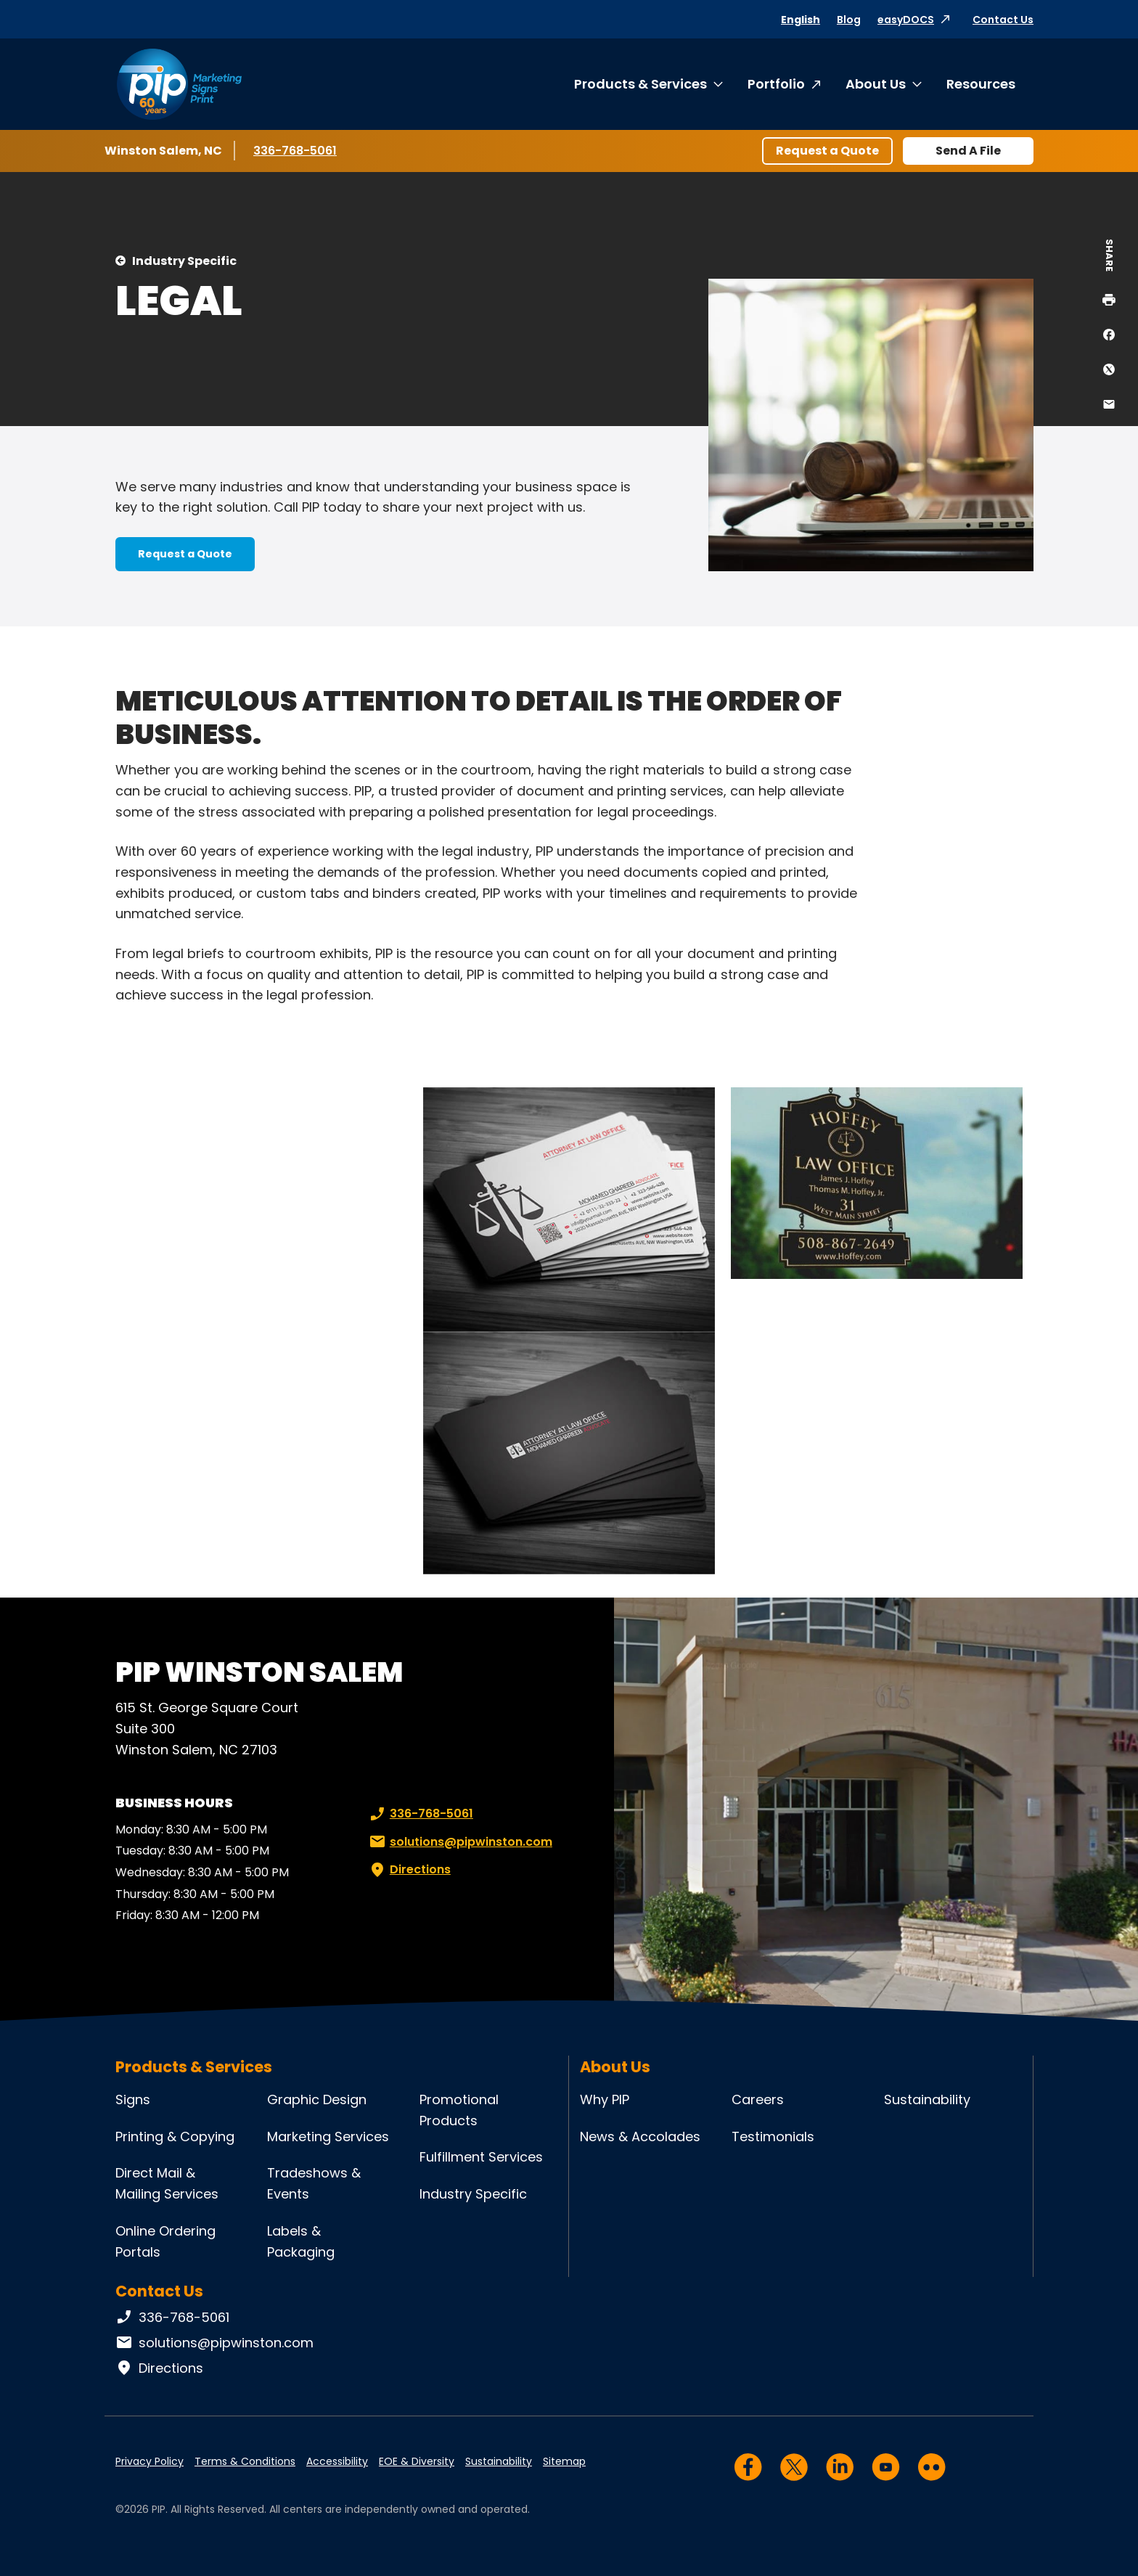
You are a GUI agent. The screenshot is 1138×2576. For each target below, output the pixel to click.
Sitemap (564, 2461)
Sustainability (927, 2099)
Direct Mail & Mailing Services (166, 2183)
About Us (876, 84)
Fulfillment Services (481, 2157)
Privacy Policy (149, 2461)
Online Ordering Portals (165, 2241)
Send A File (968, 150)
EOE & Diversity (416, 2461)
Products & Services (640, 84)
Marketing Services (328, 2136)
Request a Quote (827, 150)
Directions (409, 1869)
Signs (132, 2099)
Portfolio (776, 84)
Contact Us (1003, 19)
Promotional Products (459, 2110)
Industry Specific (184, 261)
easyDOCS (905, 19)
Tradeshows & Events (314, 2183)
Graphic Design (317, 2099)
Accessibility (337, 2461)
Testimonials (773, 2136)
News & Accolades (640, 2136)
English (800, 19)
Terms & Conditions (245, 2461)
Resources (980, 84)
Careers (758, 2099)
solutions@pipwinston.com (459, 1842)
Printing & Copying (174, 2136)
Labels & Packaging (301, 2241)
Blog (849, 19)
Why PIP (604, 2099)
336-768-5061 (296, 150)
